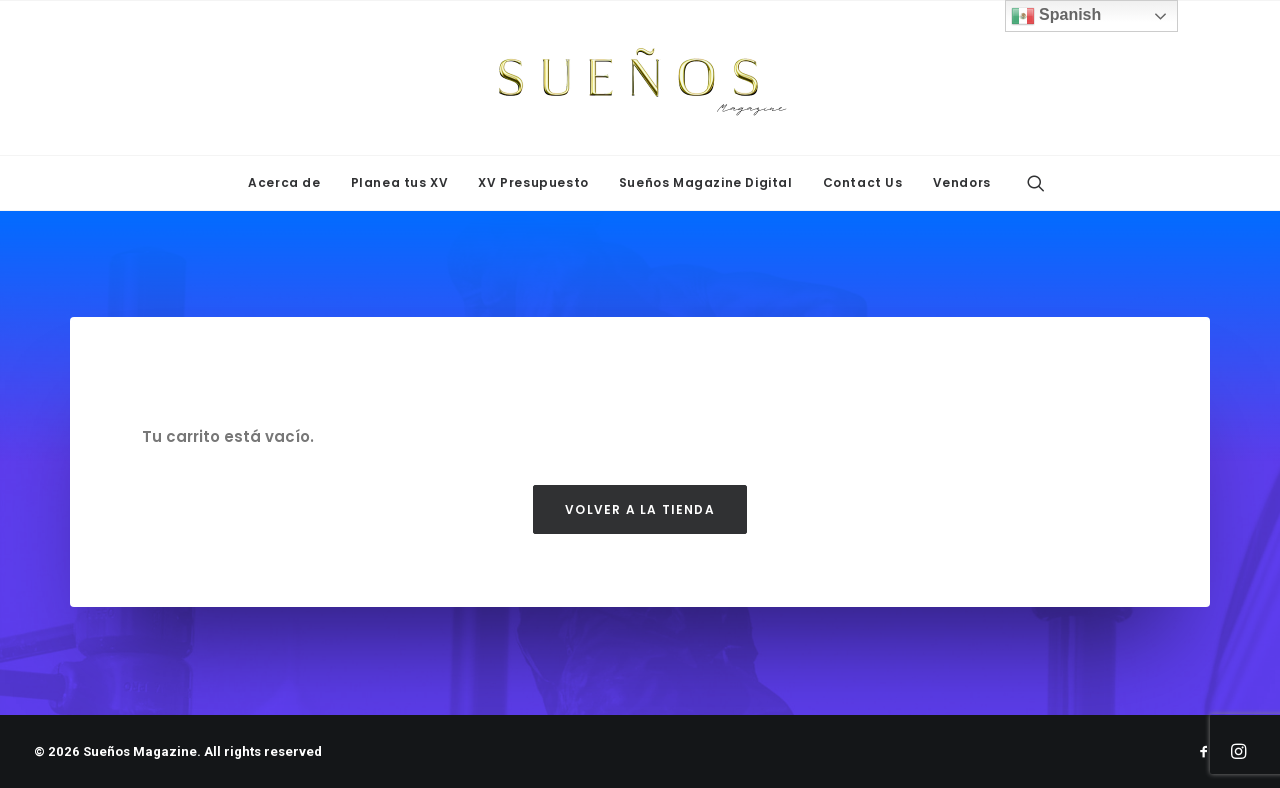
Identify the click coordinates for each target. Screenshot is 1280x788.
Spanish (1056, 16)
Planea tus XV (400, 182)
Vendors (962, 182)
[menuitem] (284, 183)
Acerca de (284, 182)
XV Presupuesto (533, 182)
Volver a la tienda (640, 509)
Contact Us (863, 182)
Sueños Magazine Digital (706, 182)
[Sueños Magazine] (640, 78)
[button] (1036, 183)
